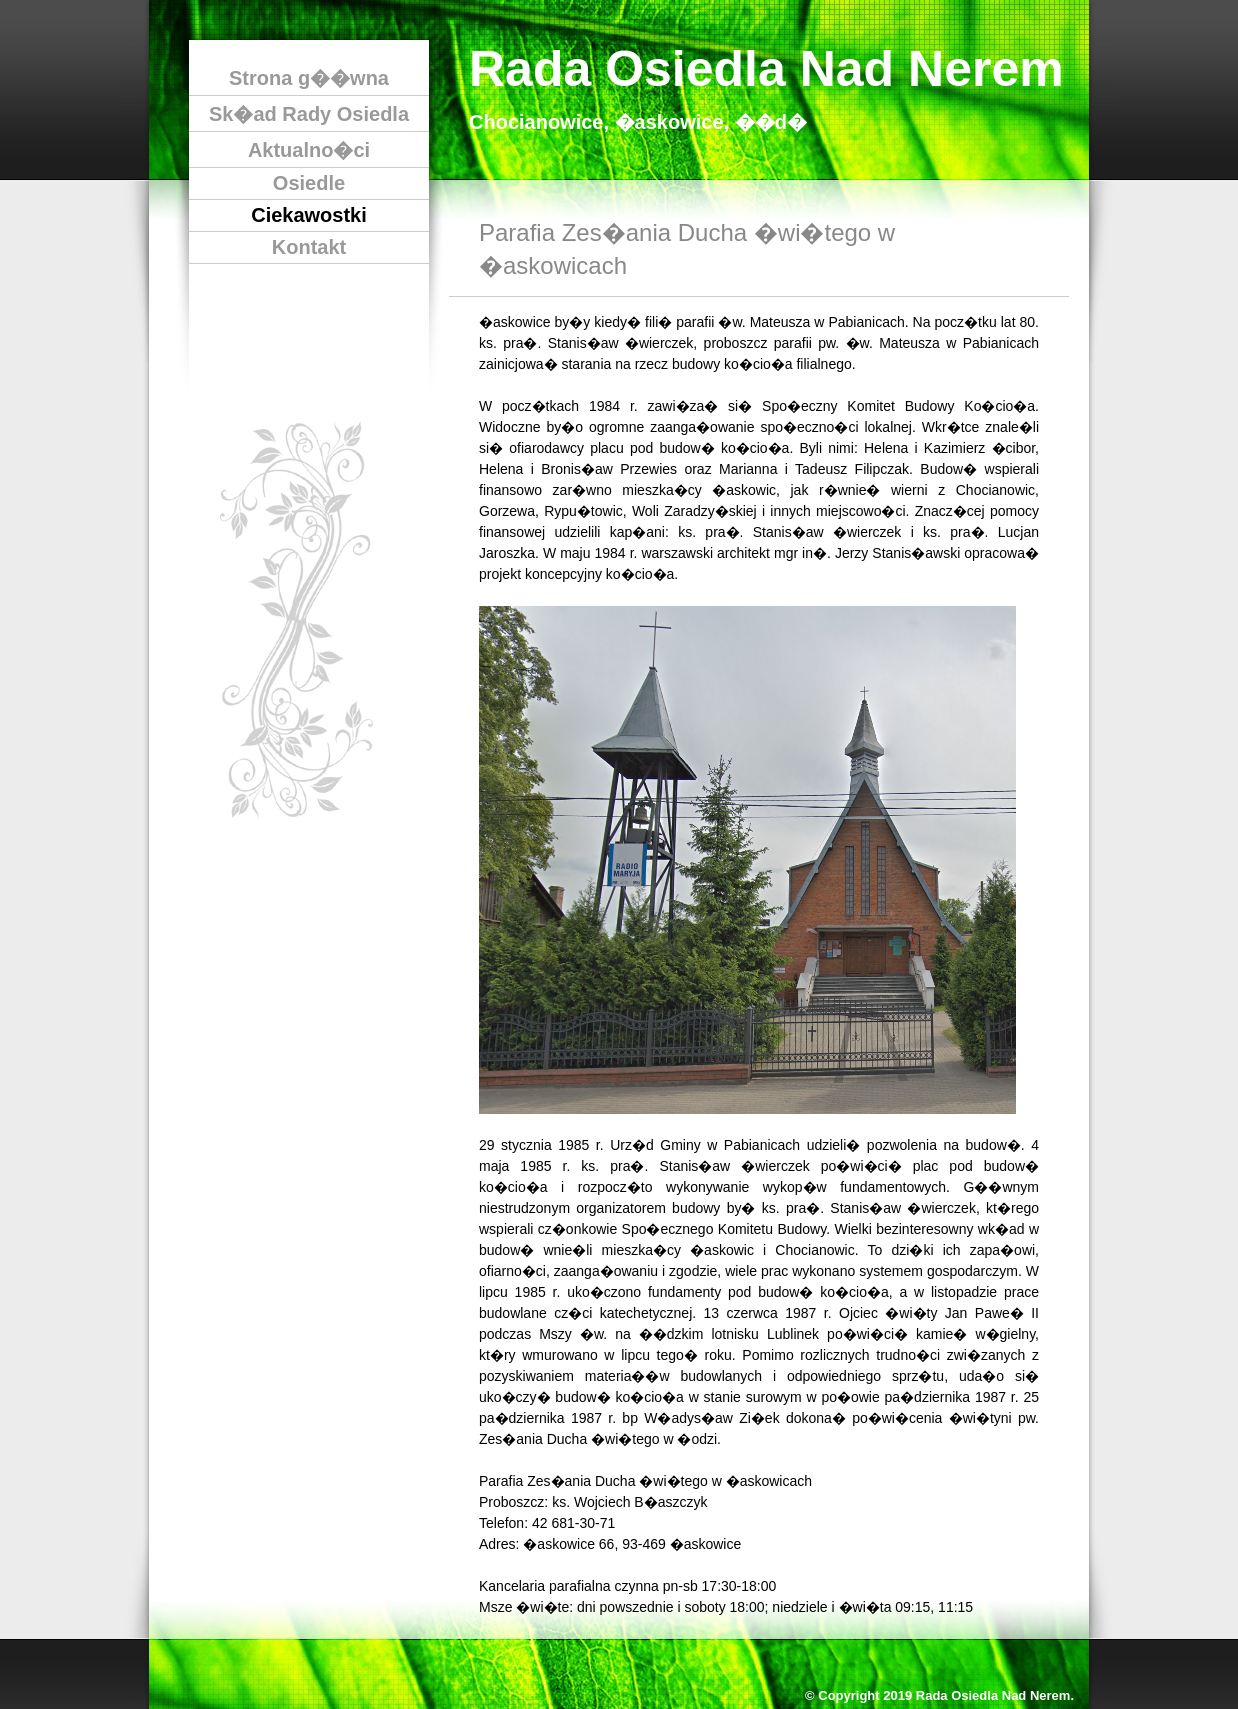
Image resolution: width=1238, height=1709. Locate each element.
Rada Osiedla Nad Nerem (766, 69)
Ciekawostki (309, 215)
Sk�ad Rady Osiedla (309, 114)
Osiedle (309, 183)
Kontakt (309, 247)
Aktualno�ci (309, 150)
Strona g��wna (309, 78)
